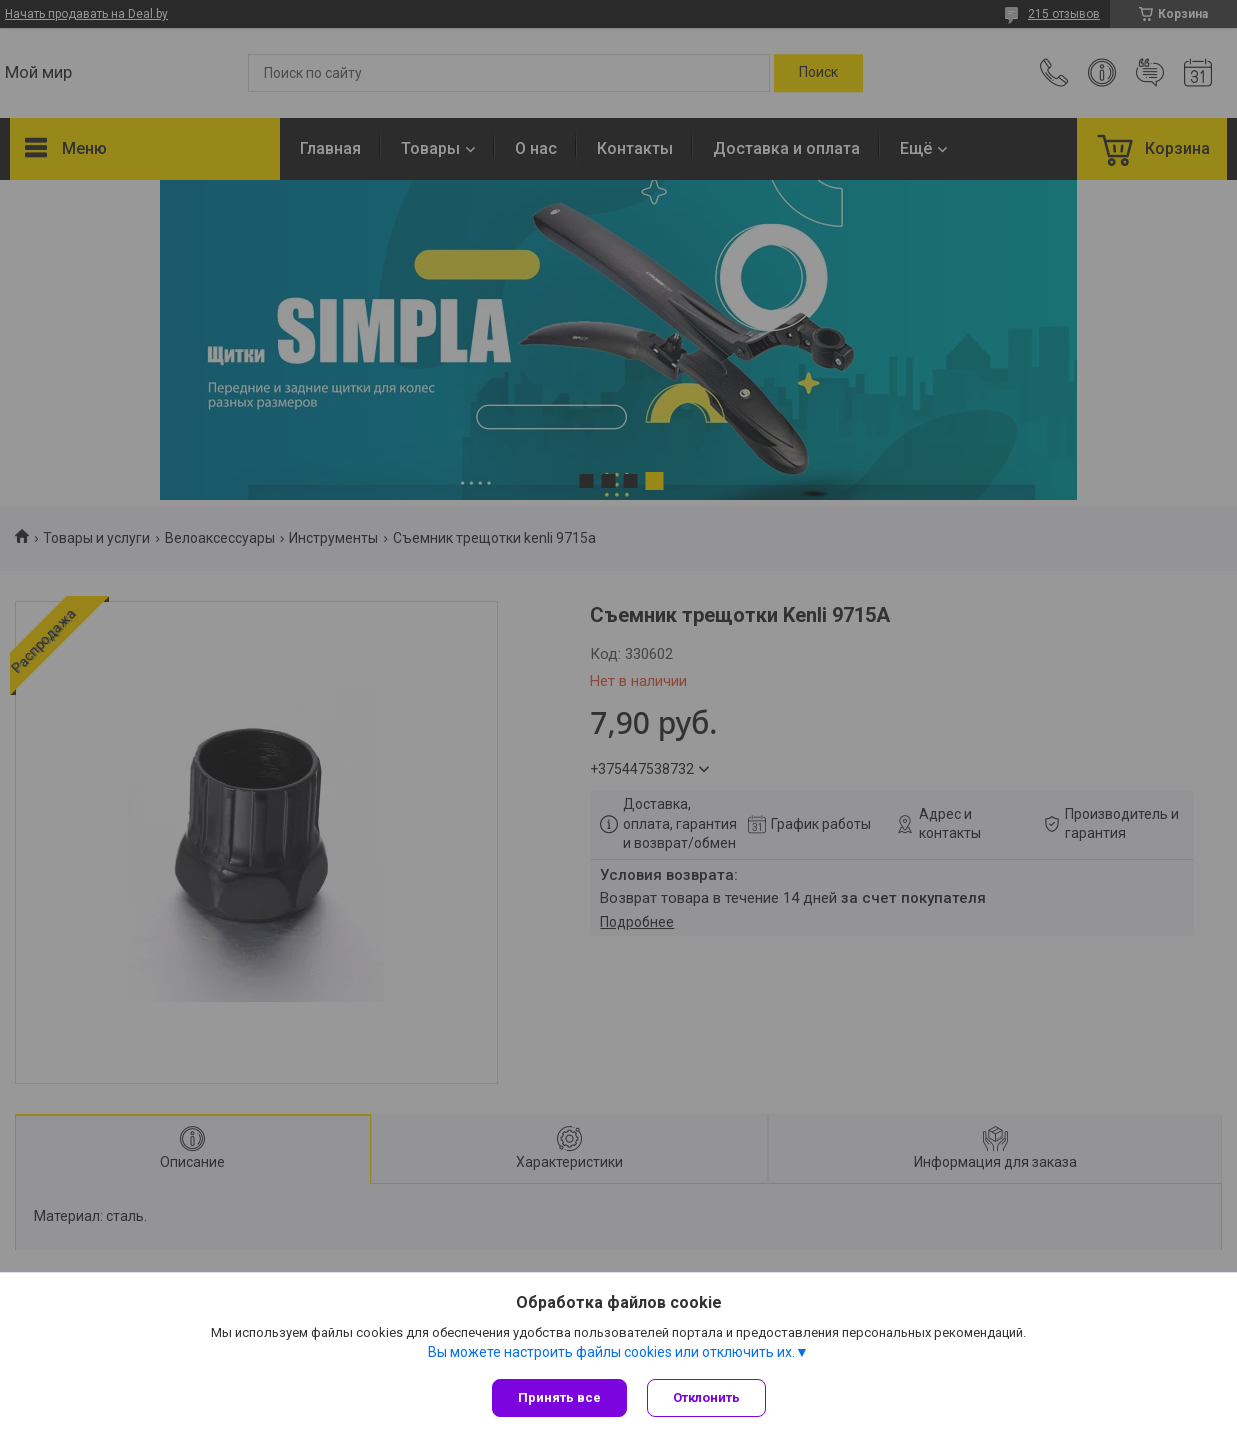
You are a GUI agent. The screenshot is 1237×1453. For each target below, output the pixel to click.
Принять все (559, 1397)
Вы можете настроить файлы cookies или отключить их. (611, 1352)
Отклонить (706, 1397)
